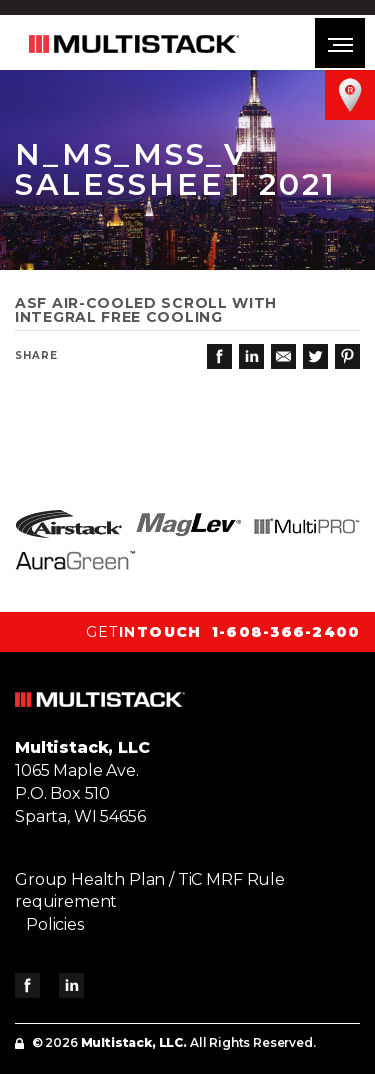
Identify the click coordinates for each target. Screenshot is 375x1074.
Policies (55, 924)
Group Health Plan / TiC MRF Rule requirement (150, 891)
